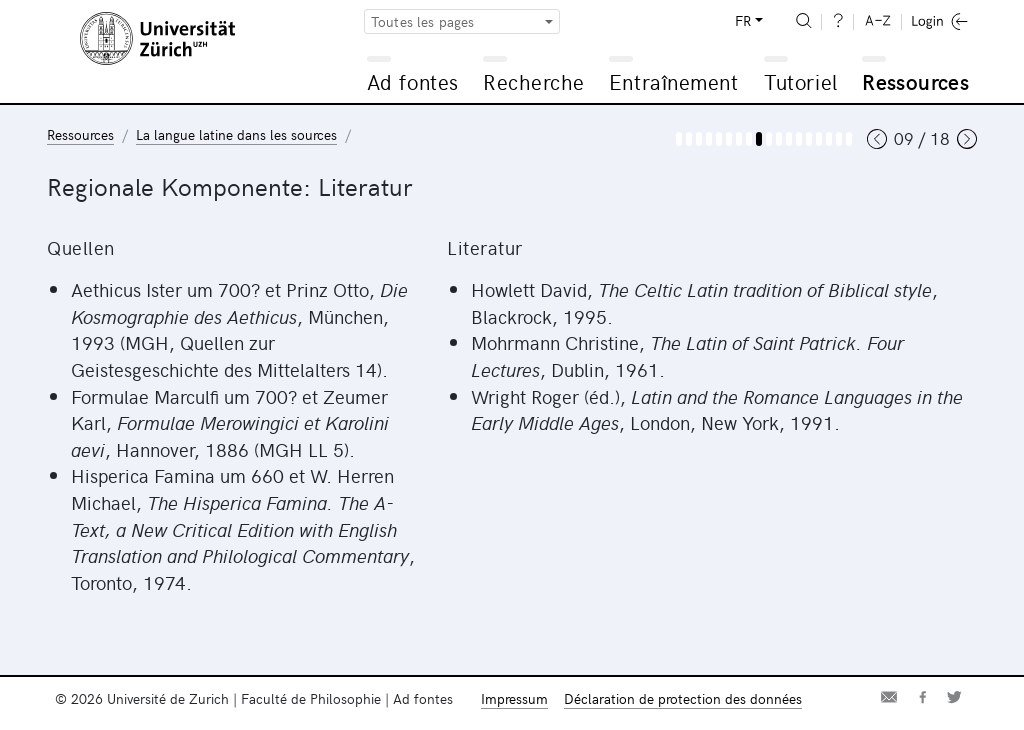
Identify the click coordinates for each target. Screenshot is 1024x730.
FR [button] (743, 20)
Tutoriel (800, 81)
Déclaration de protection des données (683, 698)
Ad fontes (413, 81)
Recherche (534, 81)
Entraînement (673, 81)
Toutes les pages (423, 21)
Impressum (514, 698)
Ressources (915, 81)
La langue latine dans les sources (236, 134)
